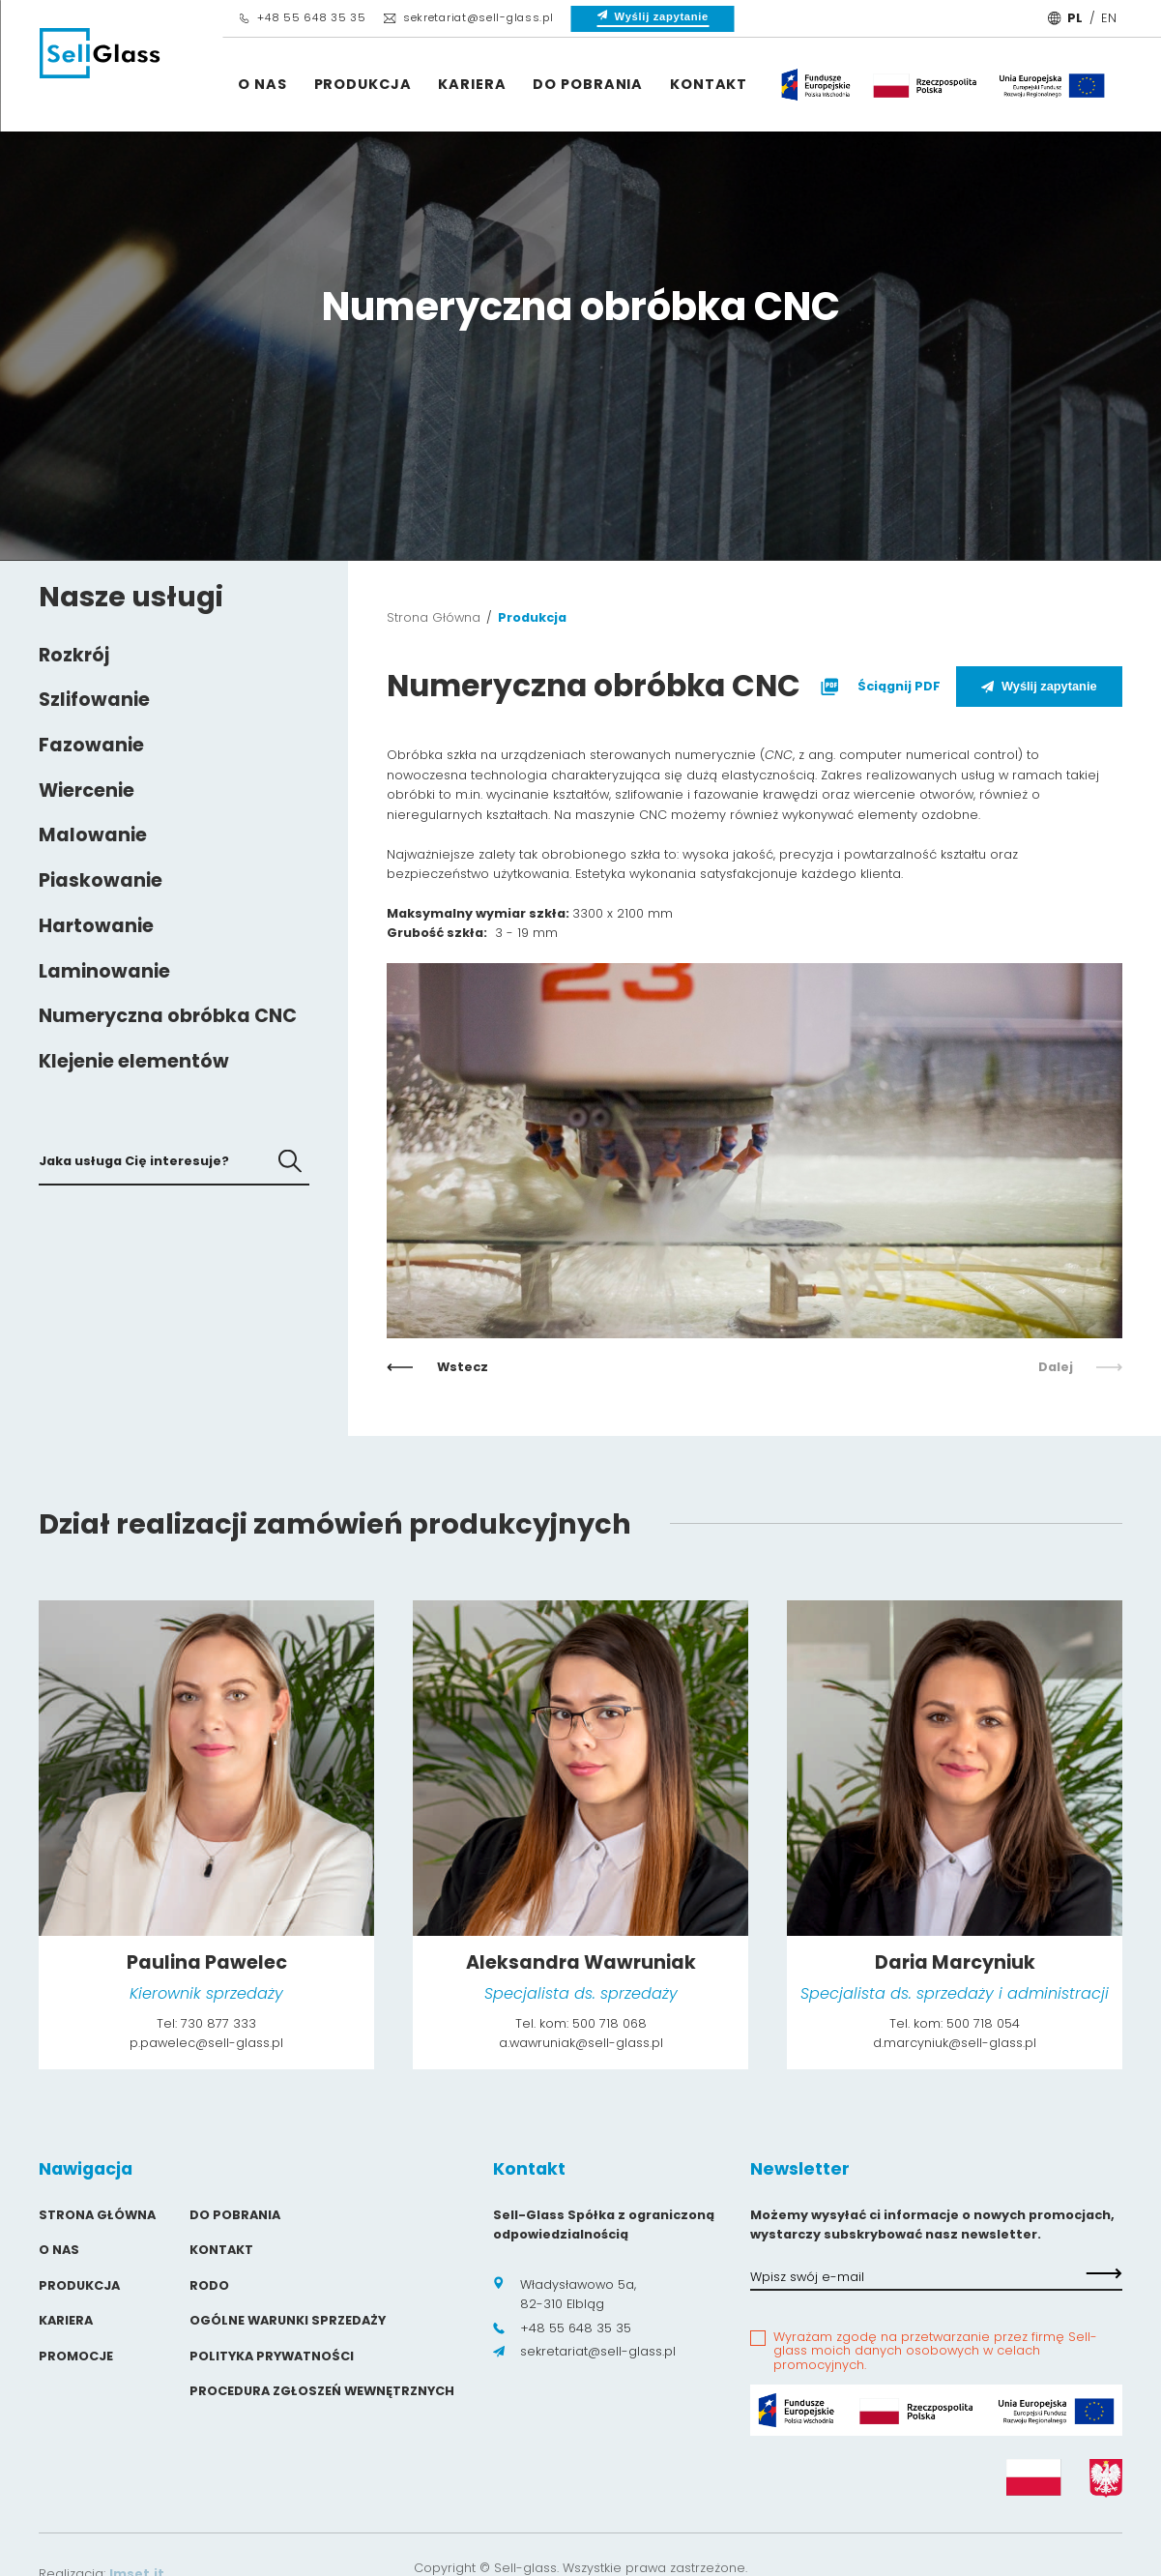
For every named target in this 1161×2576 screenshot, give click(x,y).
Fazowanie (91, 745)
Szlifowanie (94, 700)
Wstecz (437, 1367)
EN (1109, 18)
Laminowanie (104, 971)
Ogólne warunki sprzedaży (287, 2320)
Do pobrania (588, 84)
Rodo (209, 2285)
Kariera (472, 84)
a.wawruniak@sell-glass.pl (581, 2042)
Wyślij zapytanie (1038, 686)
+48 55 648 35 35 (301, 17)
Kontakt (708, 84)
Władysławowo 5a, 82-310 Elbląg (565, 2294)
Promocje (76, 2356)
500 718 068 (609, 2023)
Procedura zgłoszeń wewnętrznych (321, 2391)
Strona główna (97, 2215)
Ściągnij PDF (878, 686)
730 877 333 (218, 2023)
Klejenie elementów (134, 1061)
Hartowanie (96, 926)
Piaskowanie (100, 880)
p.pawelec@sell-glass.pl (206, 2042)
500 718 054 (983, 2023)
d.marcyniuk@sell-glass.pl (954, 2042)
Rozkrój (74, 655)
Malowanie (93, 835)
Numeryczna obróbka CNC (168, 1016)
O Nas (262, 84)
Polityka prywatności (271, 2356)
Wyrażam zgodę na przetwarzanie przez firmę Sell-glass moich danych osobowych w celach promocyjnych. (935, 2351)
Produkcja (363, 84)
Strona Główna (433, 617)
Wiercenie (86, 790)
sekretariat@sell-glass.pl (468, 17)
